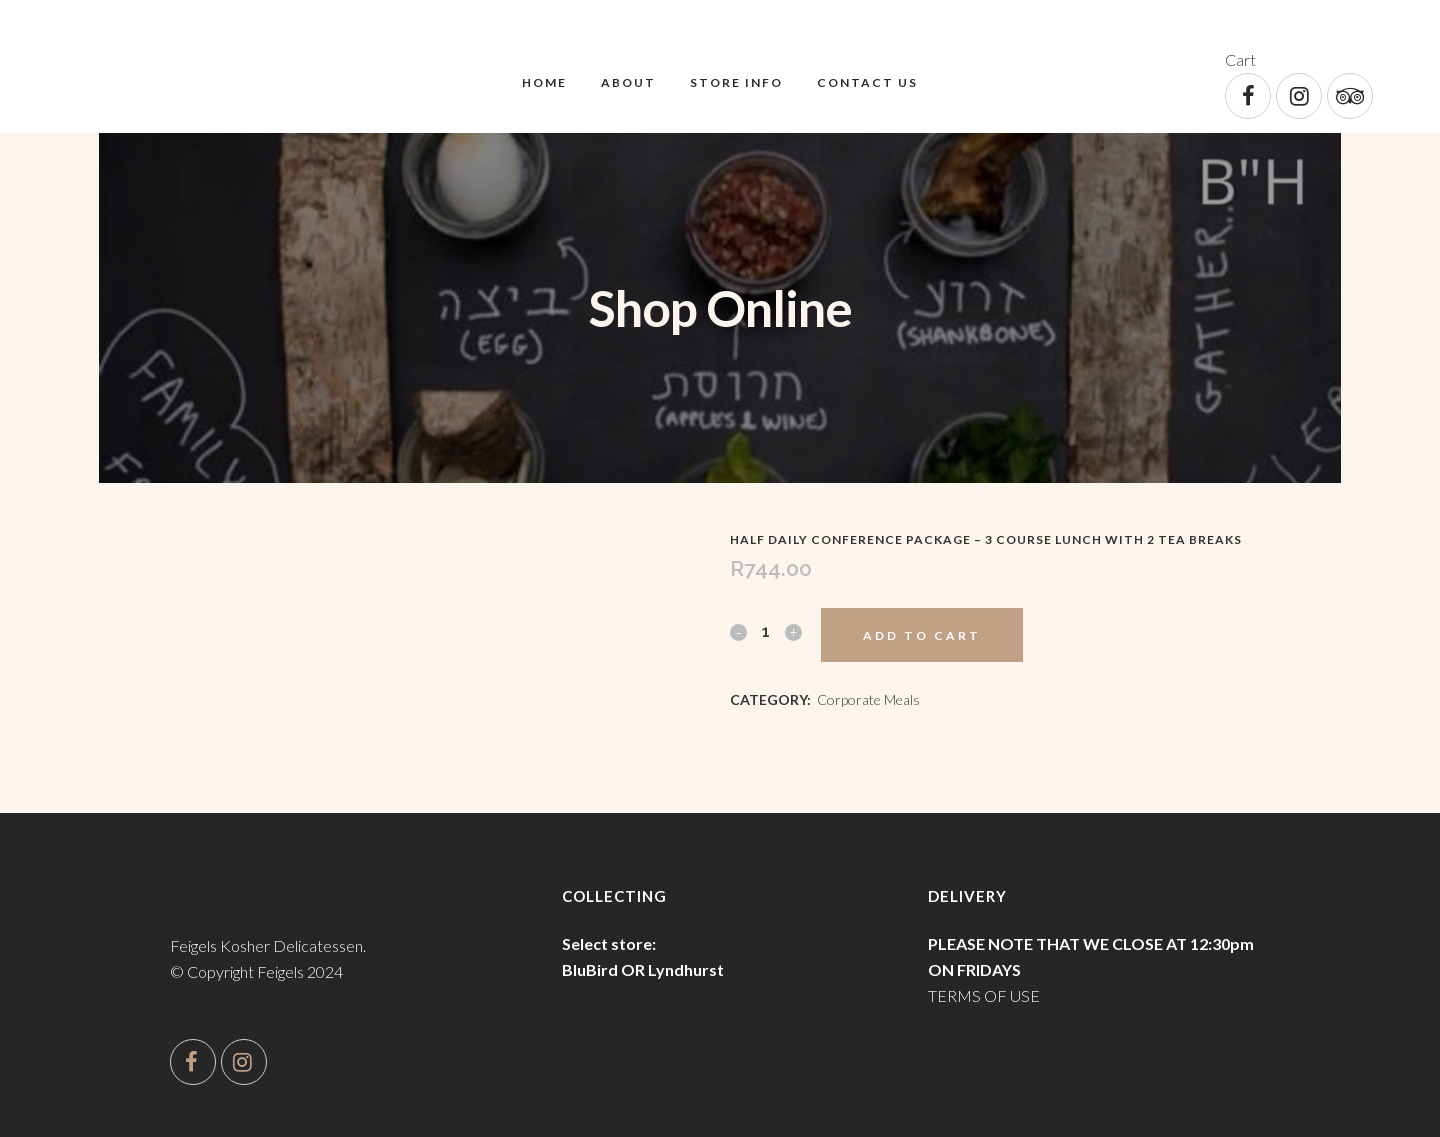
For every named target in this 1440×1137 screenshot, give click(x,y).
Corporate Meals (868, 699)
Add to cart (922, 635)
